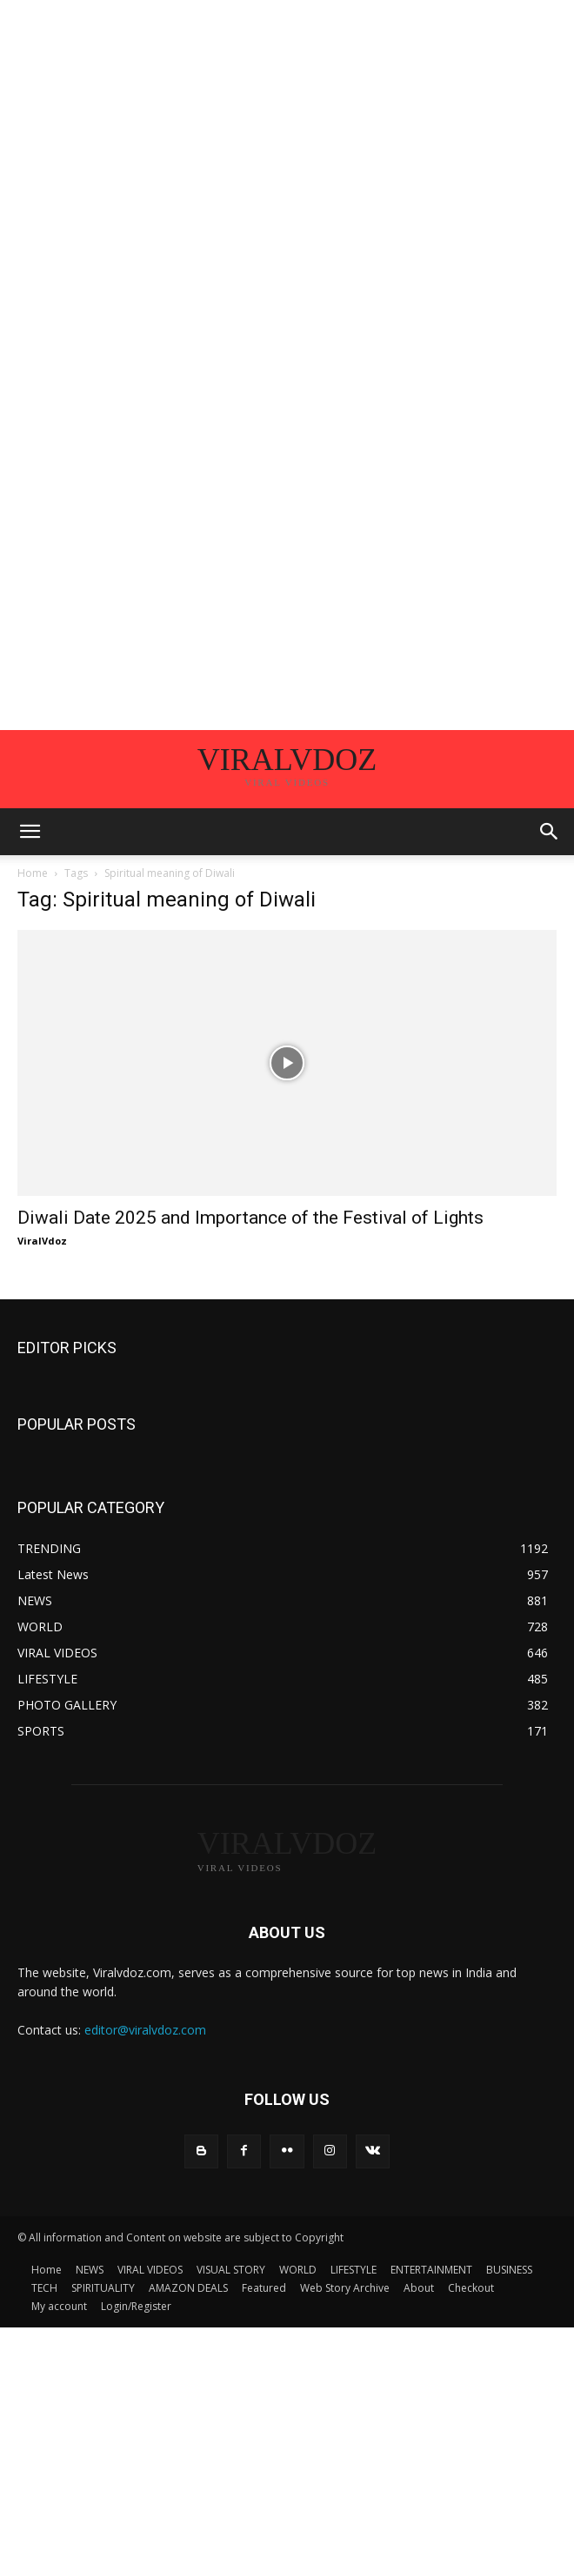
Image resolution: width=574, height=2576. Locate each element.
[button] (29, 831)
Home (32, 873)
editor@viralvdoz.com (145, 2030)
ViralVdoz (42, 1240)
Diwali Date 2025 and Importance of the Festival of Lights (250, 1217)
